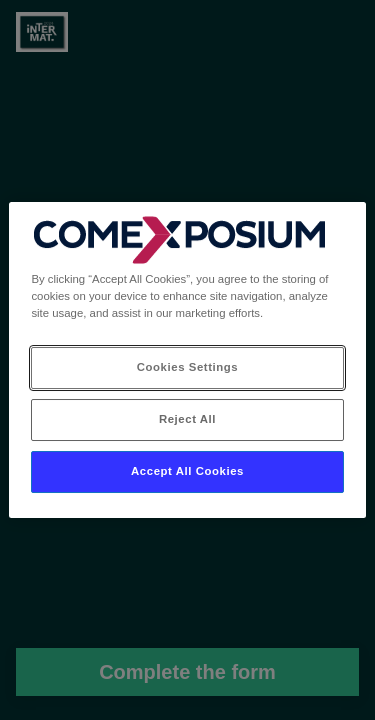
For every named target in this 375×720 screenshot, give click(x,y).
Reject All (187, 419)
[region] (187, 360)
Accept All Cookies (187, 471)
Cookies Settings (187, 367)
